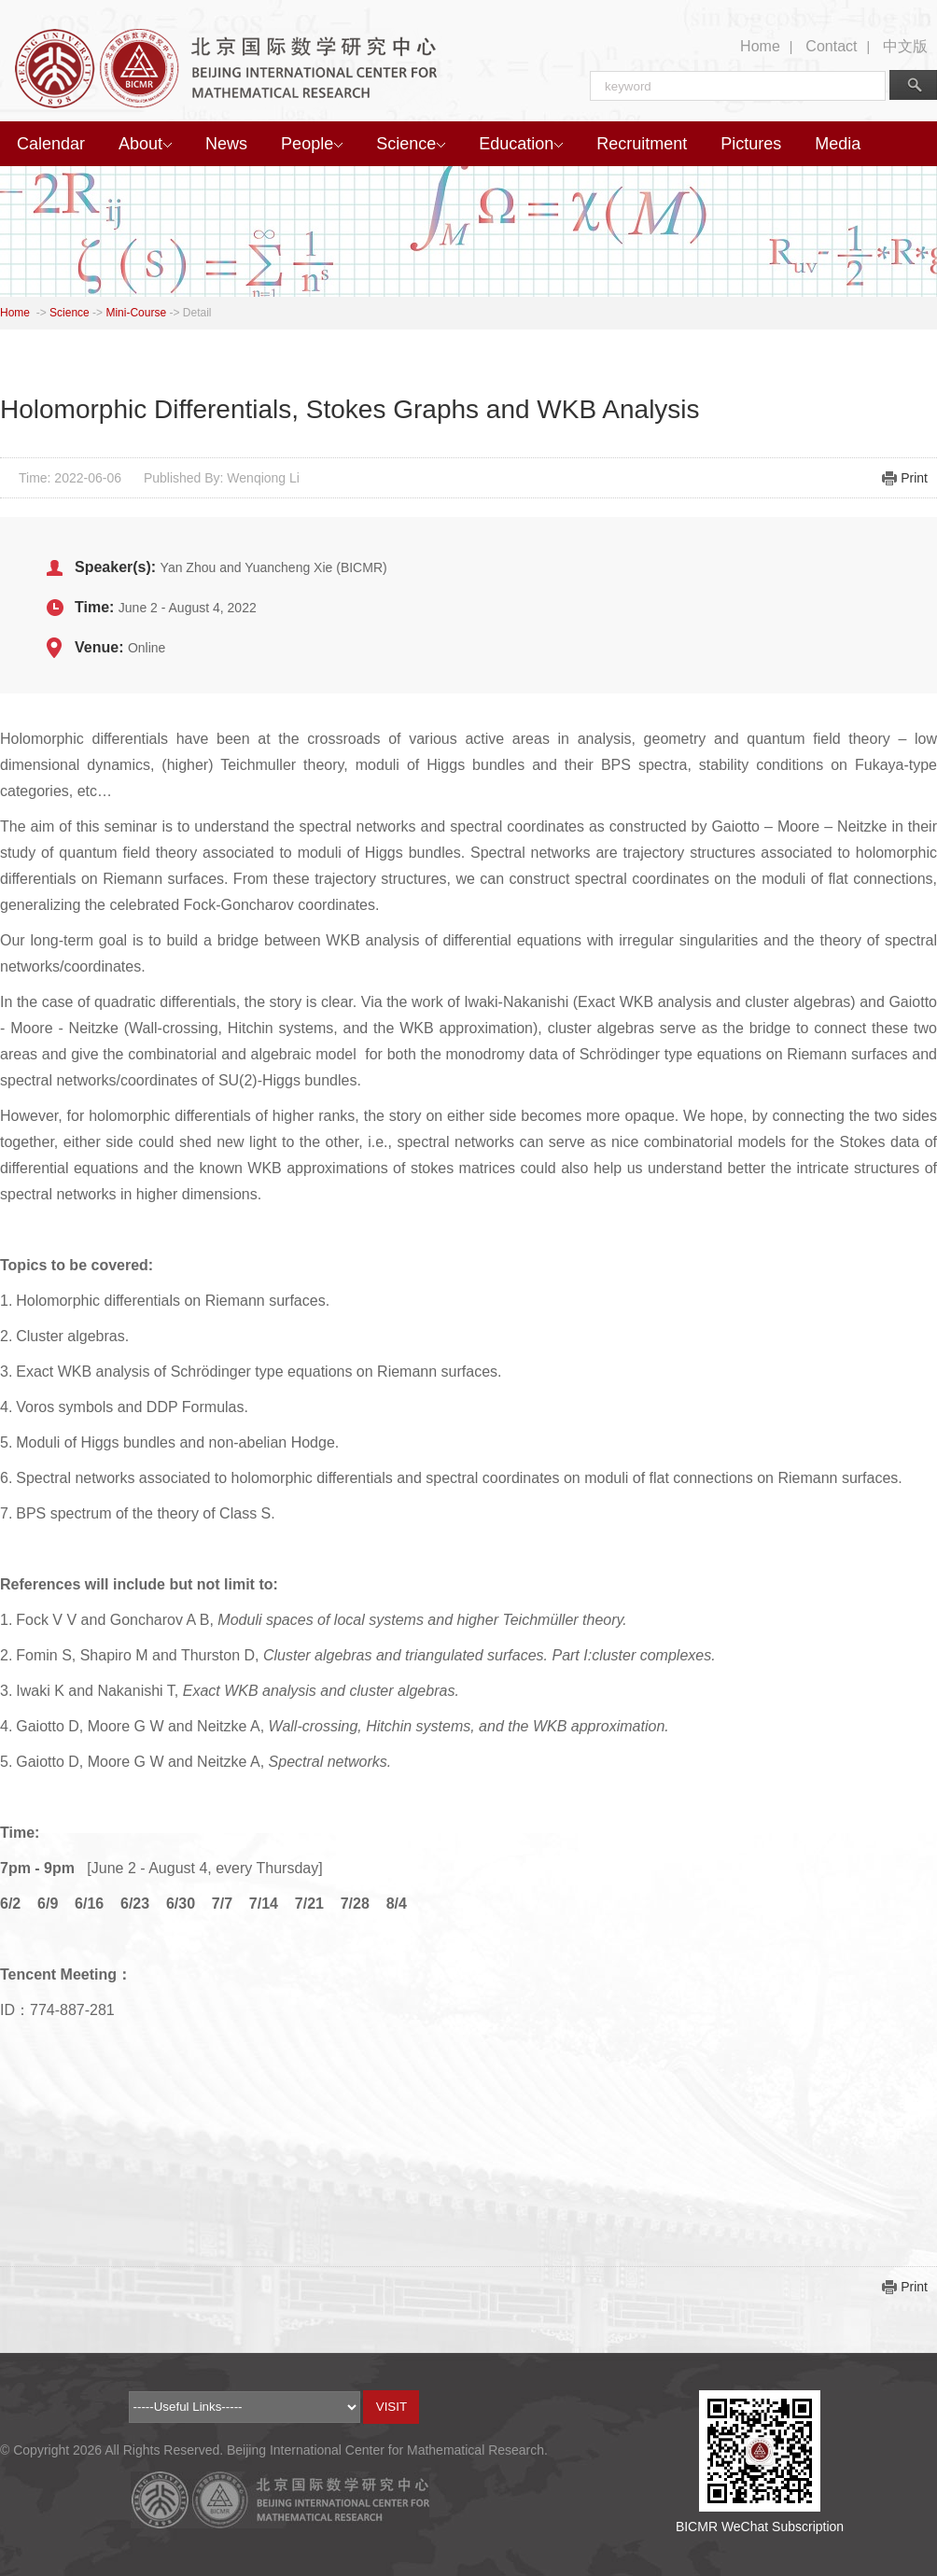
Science (410, 143)
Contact (831, 46)
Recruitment (641, 143)
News (226, 143)
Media (837, 143)
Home (760, 46)
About (145, 143)
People (312, 143)
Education (521, 143)
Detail (197, 312)
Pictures (750, 143)
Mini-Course (135, 312)
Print (914, 477)
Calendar (51, 143)
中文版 (905, 46)
